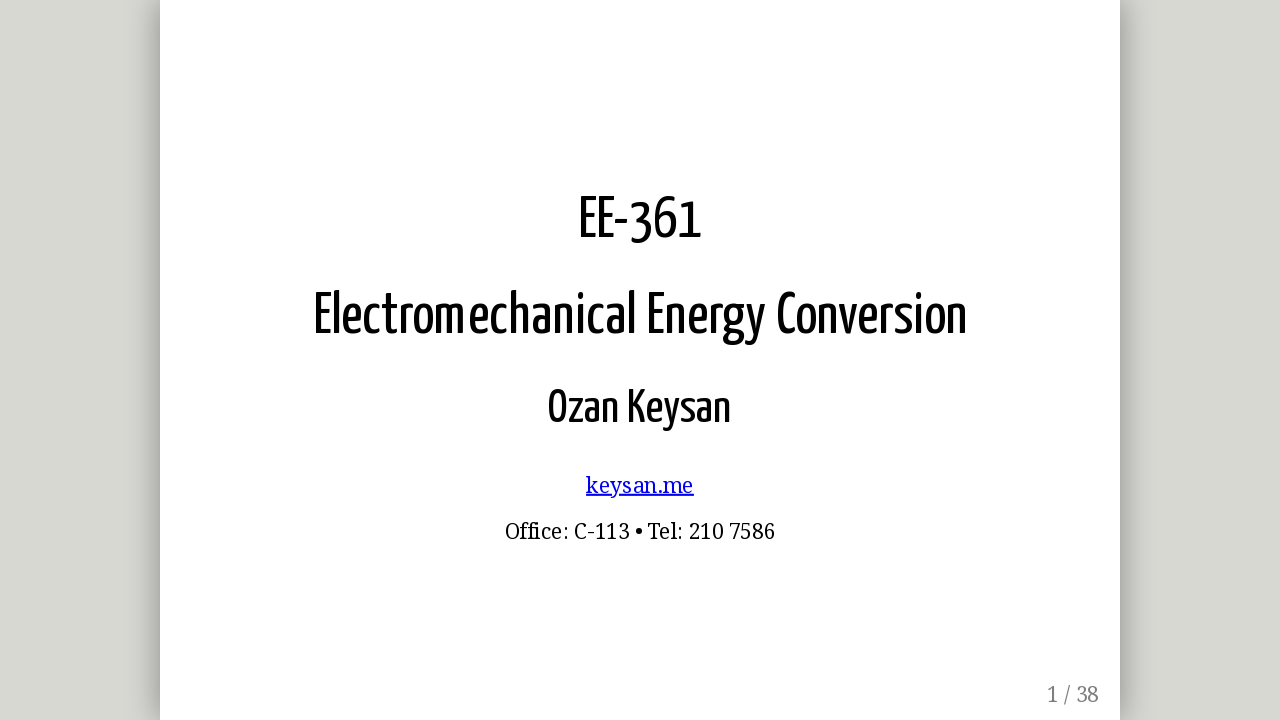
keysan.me (640, 485)
